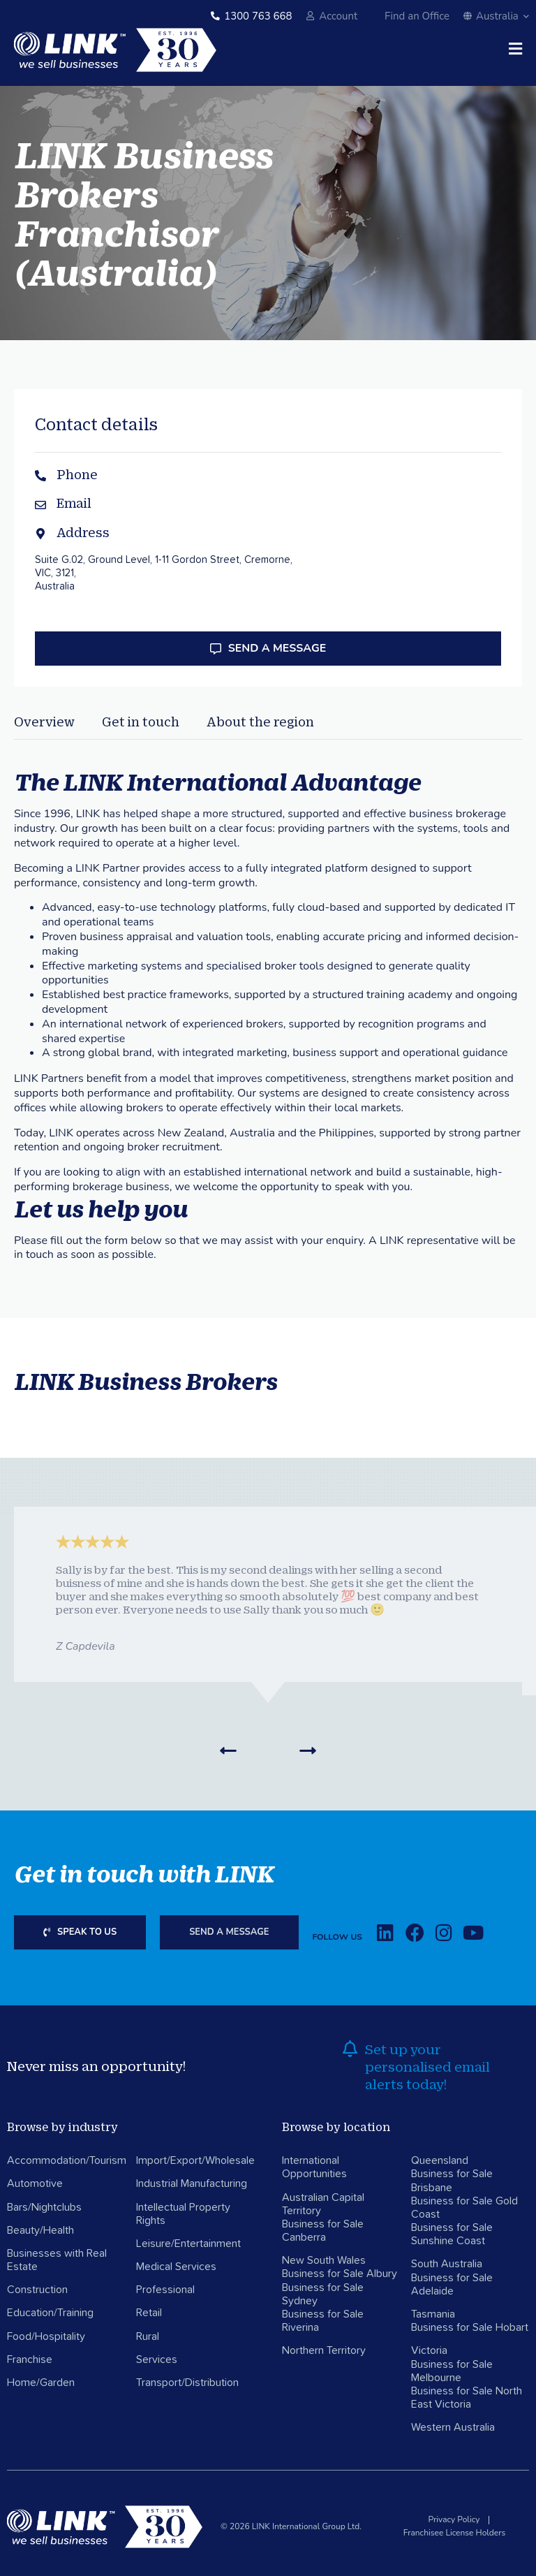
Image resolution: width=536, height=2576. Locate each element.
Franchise (29, 2359)
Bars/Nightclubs (44, 2207)
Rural (147, 2336)
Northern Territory (324, 2350)
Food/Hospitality (46, 2336)
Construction (37, 2289)
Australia (496, 16)
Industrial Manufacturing (191, 2183)
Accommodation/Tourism (66, 2160)
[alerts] (349, 2048)
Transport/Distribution (187, 2382)
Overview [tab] (44, 722)
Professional (165, 2289)
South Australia (446, 2264)
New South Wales (324, 2260)
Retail (149, 2313)
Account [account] (338, 16)
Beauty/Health (40, 2230)
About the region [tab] (260, 722)
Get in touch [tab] (140, 722)
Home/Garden (41, 2382)
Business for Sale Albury (339, 2274)
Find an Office (417, 16)
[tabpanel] (268, 981)
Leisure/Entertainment (188, 2243)
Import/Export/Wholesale (195, 2160)
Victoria (429, 2350)
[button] (228, 1750)
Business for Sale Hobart (469, 2327)
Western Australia (453, 2427)
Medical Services (176, 2266)
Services (156, 2359)
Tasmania (433, 2314)
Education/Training (50, 2313)
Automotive (35, 2183)
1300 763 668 (258, 16)
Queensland (439, 2160)
